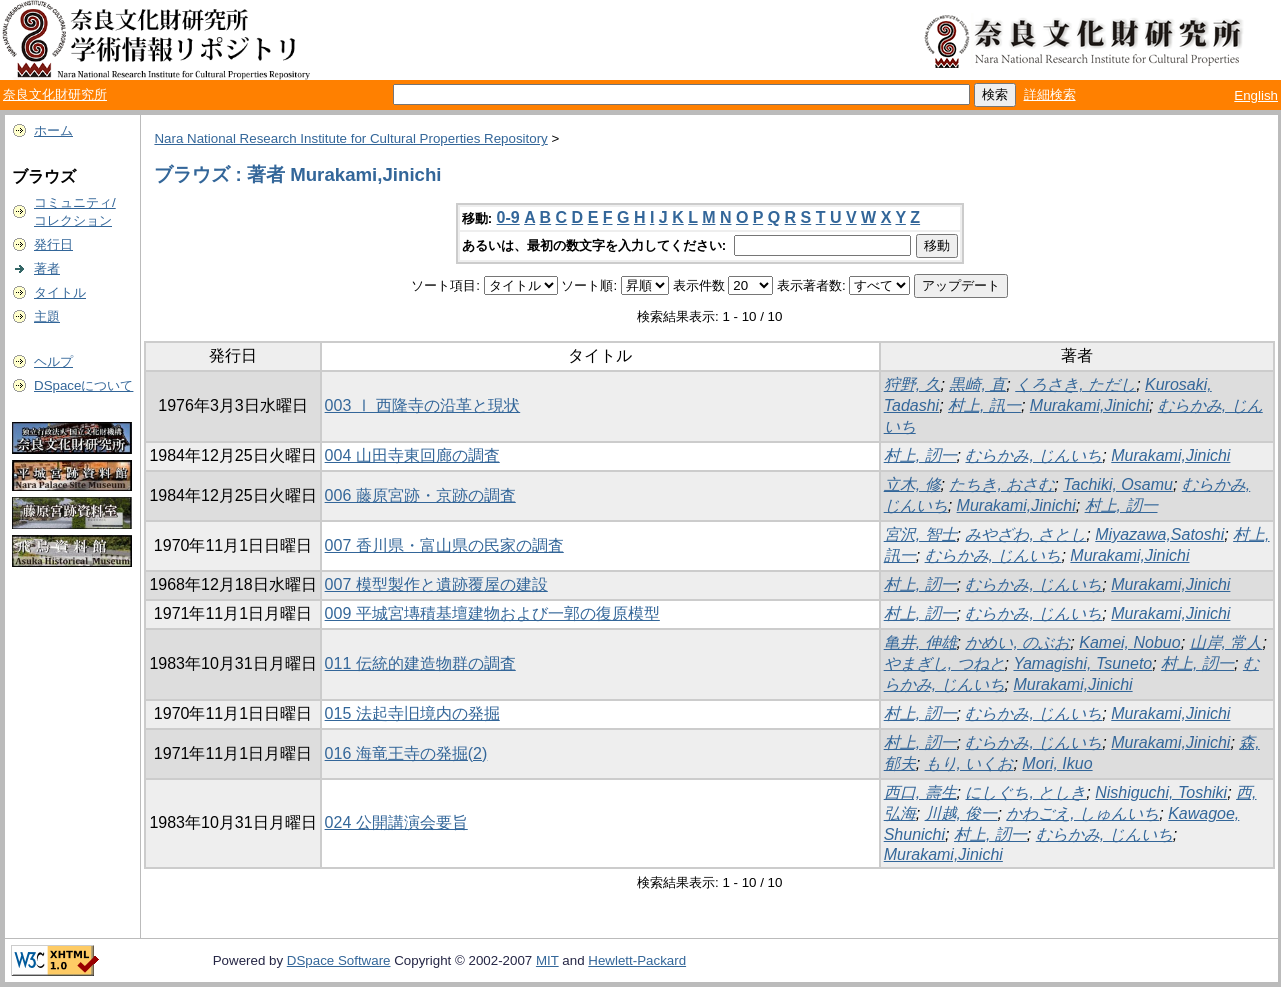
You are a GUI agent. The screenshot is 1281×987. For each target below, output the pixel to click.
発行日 (53, 244)
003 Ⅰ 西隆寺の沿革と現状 (423, 405)
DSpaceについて (83, 385)
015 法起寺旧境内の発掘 (412, 713)
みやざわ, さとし (1025, 534)
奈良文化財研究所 (55, 94)
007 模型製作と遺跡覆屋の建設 (436, 584)
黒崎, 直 (977, 384)
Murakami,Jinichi (1089, 405)
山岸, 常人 (1226, 642)
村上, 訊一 (984, 405)
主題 (47, 316)
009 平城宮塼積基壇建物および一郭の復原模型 (492, 613)
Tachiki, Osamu (1118, 484)
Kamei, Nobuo (1129, 642)
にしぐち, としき (1025, 792)
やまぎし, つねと (944, 663)
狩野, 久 (912, 384)
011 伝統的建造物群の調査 (420, 663)
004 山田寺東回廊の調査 (412, 455)
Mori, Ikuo (1057, 763)
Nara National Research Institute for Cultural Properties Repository (350, 138)
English (1256, 95)
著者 (47, 268)
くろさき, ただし (1075, 384)
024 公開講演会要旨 (396, 822)
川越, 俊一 (961, 813)
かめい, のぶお (1017, 642)
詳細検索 (1050, 94)
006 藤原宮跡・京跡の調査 (420, 495)
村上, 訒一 (920, 455)
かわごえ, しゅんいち (1082, 813)
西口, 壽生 (920, 792)
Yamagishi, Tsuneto (1082, 663)
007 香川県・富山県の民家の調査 (444, 545)
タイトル (60, 292)
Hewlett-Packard (637, 960)
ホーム (53, 130)
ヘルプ (53, 361)
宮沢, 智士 (920, 534)
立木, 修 (912, 484)
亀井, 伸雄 (920, 642)
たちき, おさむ (1001, 484)
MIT (547, 960)
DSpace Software (339, 960)
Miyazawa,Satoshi (1159, 534)
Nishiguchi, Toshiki (1161, 792)
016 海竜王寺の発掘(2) (406, 753)
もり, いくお (969, 763)
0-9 (508, 217)
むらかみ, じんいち (1033, 455)
